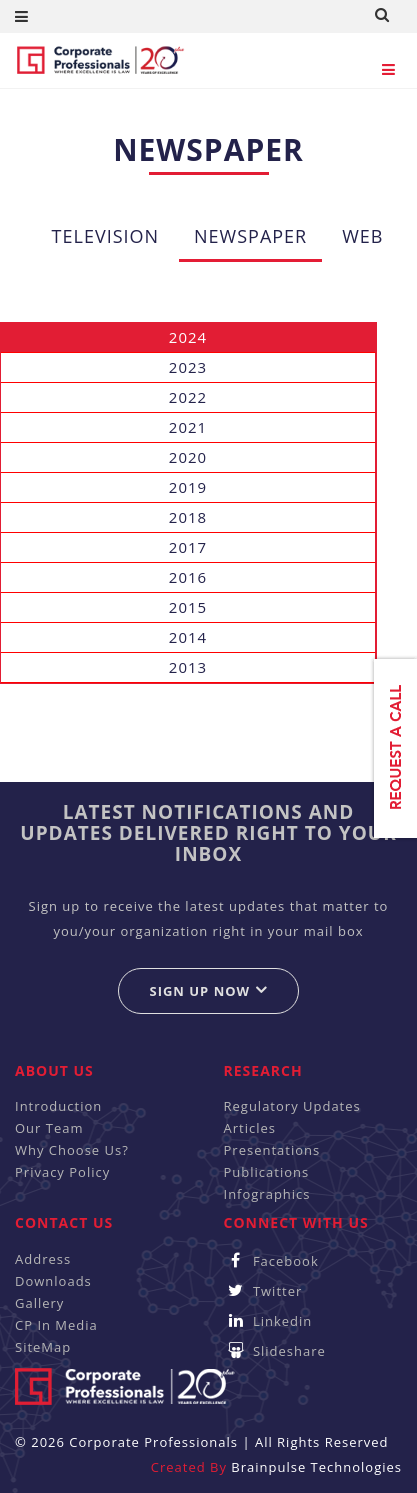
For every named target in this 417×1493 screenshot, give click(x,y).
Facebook (271, 1261)
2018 (188, 517)
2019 (188, 487)
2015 (188, 607)
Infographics (267, 1194)
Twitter (263, 1291)
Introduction (58, 1106)
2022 (188, 397)
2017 (188, 547)
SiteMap (43, 1347)
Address (43, 1259)
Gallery (39, 1303)
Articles (250, 1128)
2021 (188, 427)
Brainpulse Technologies (316, 1467)
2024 (188, 337)
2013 (188, 667)
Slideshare (275, 1351)
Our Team (49, 1128)
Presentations (272, 1150)
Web (362, 236)
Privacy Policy (62, 1172)
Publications (267, 1172)
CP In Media (56, 1325)
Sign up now (208, 990)
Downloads (53, 1281)
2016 (188, 577)
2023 (188, 367)
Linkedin (268, 1321)
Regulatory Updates (292, 1106)
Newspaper (250, 236)
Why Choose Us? (72, 1150)
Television (106, 236)
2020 (188, 457)
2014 (188, 637)
